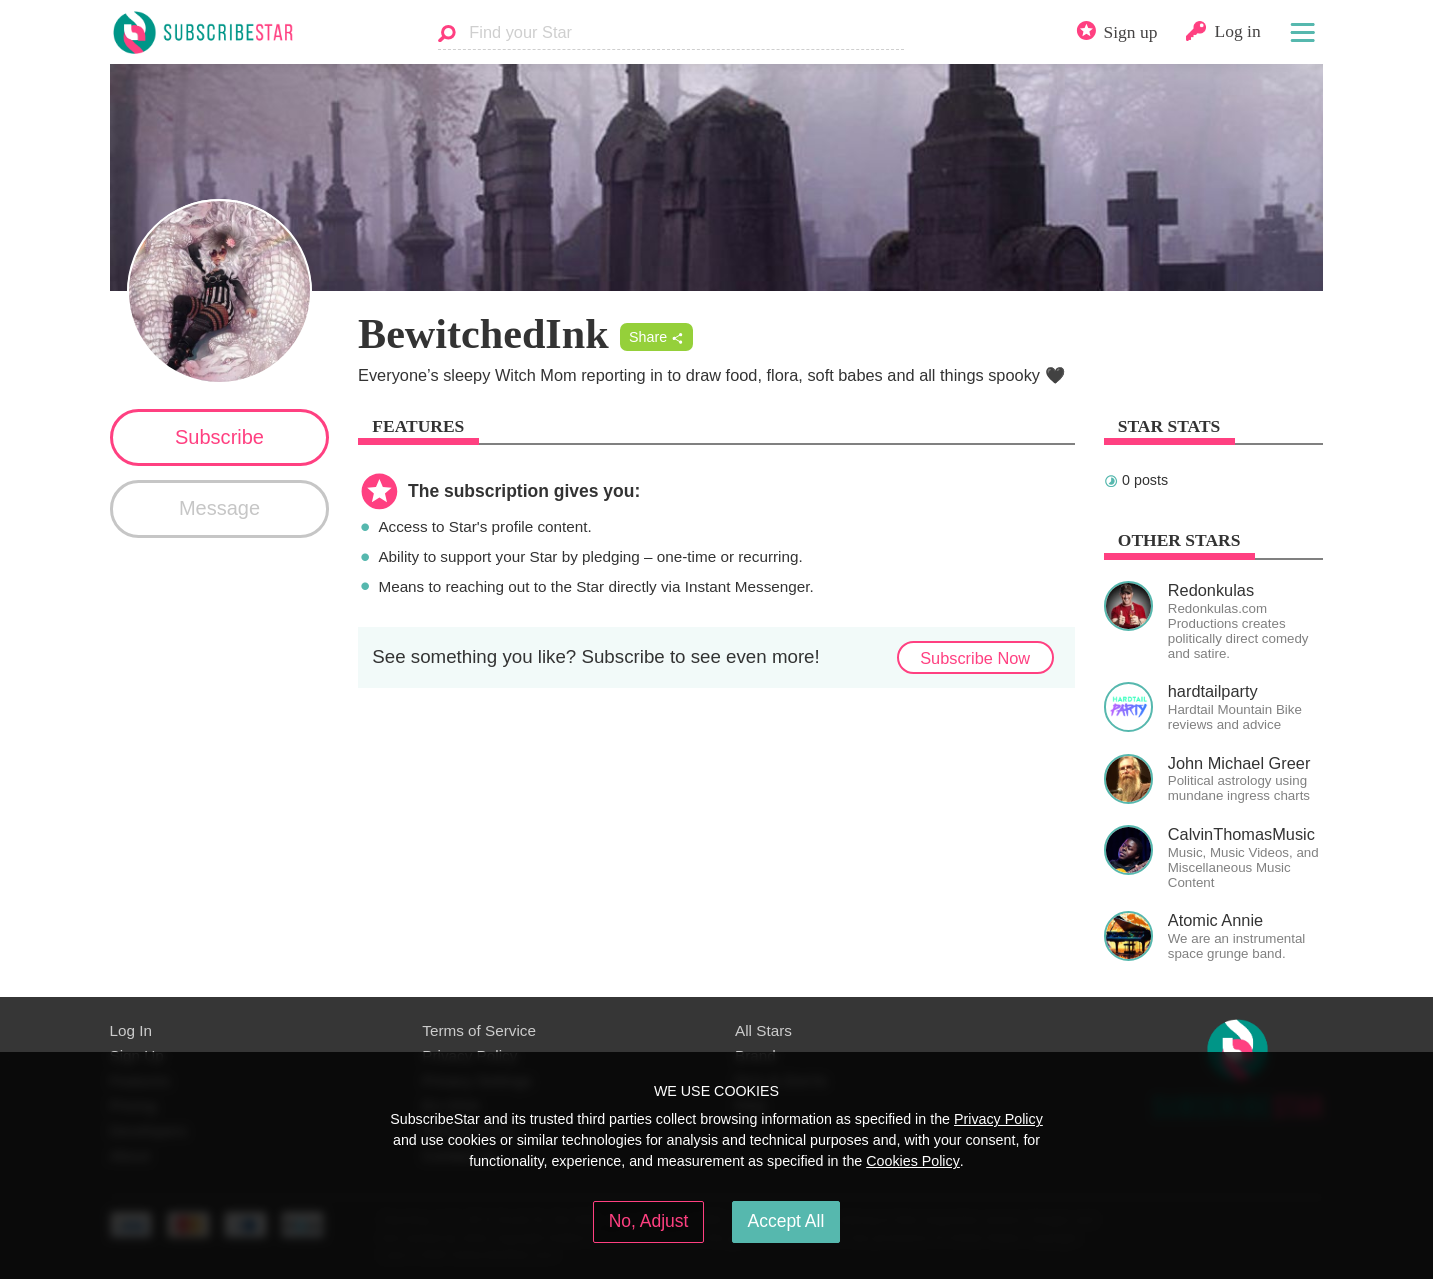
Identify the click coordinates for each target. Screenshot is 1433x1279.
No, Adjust (649, 1221)
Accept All (786, 1221)
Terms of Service (479, 1030)
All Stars (763, 1030)
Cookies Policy (913, 1161)
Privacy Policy (998, 1119)
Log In (131, 1030)
